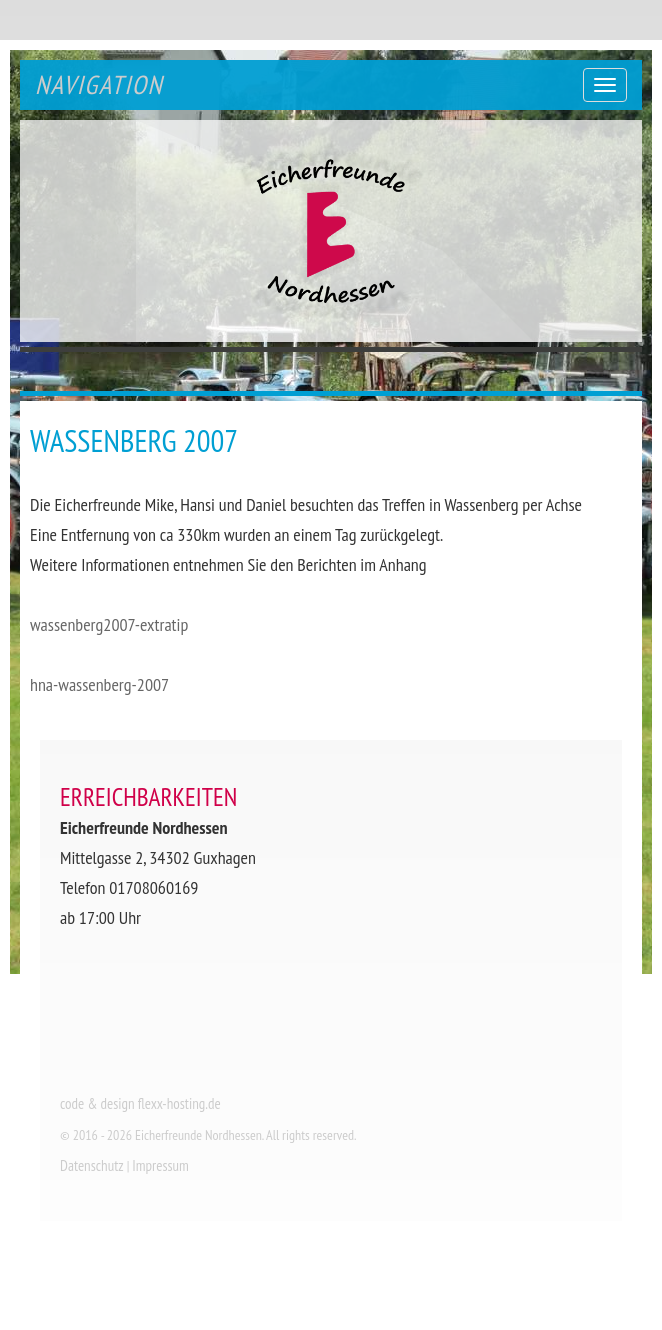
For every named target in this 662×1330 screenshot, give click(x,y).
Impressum (160, 1165)
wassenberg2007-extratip (109, 624)
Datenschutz (92, 1165)
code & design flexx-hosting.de (140, 1103)
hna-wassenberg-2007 (99, 684)
